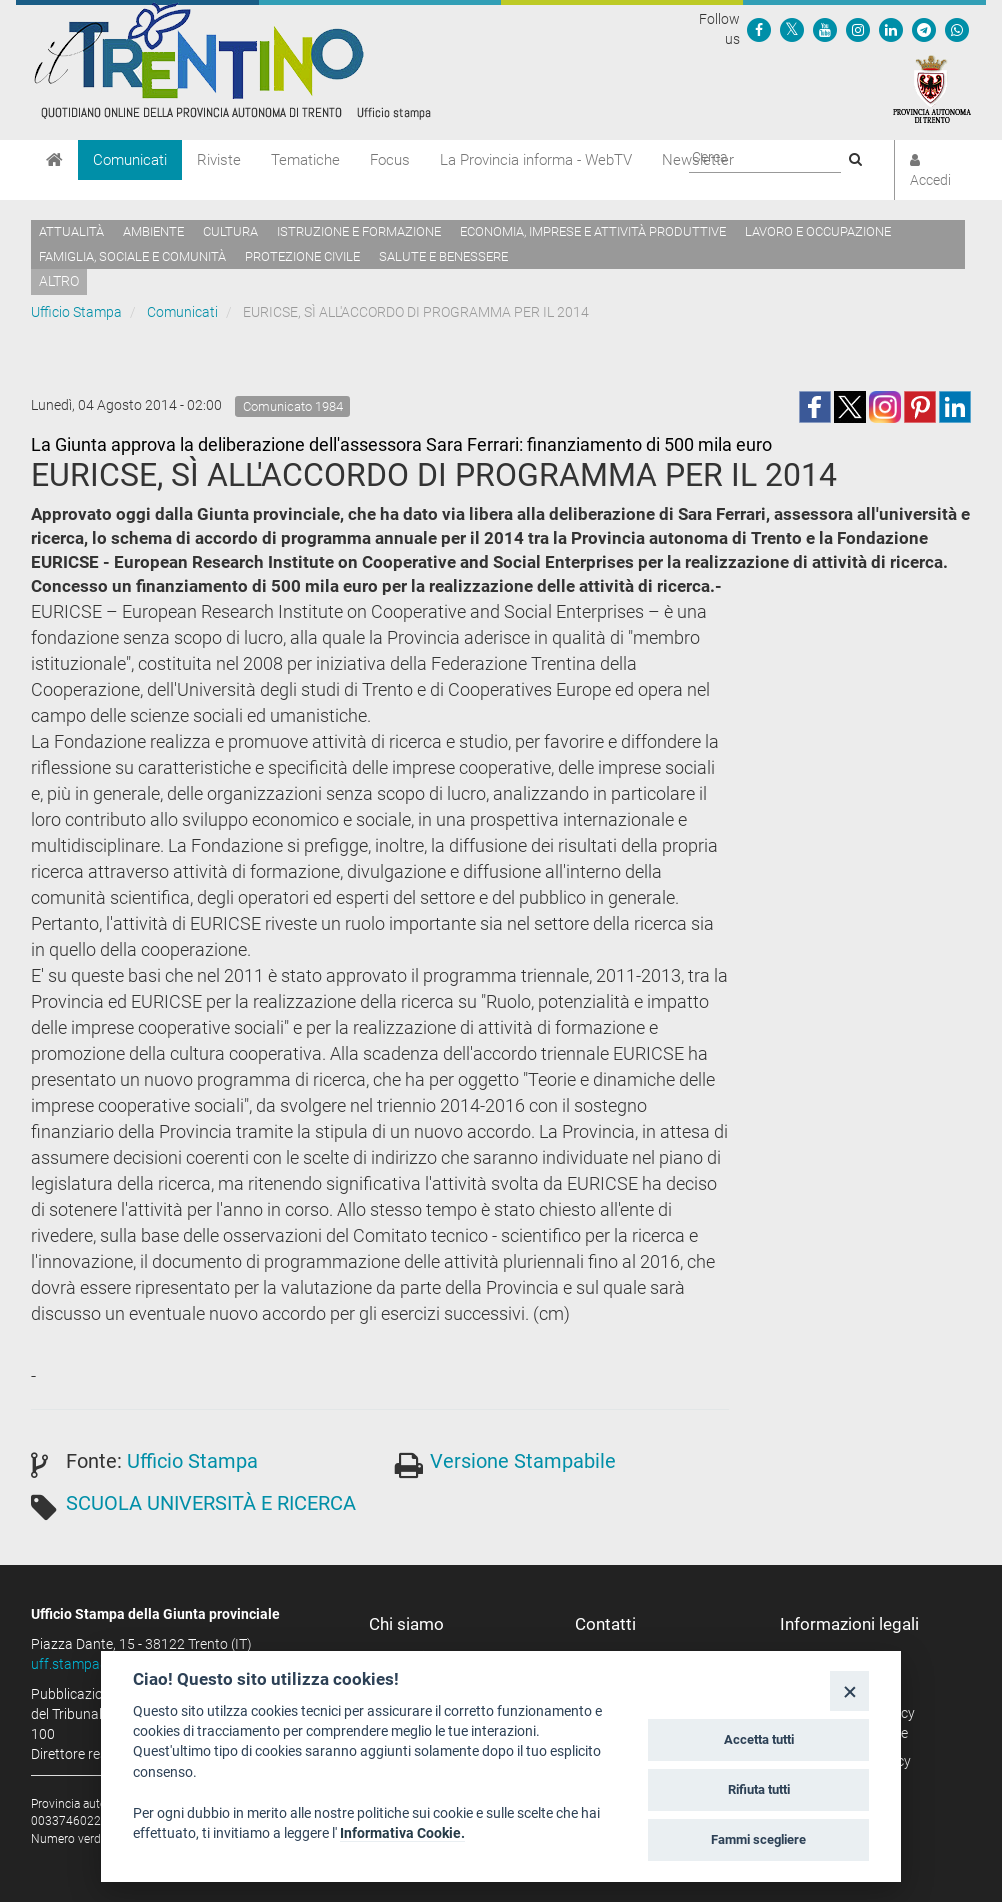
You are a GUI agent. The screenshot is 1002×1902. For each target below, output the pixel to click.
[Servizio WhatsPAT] (957, 29)
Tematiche (305, 160)
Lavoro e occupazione (818, 231)
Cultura (230, 231)
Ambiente (153, 231)
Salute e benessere (443, 256)
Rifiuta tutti (759, 1789)
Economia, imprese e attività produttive (593, 231)
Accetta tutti (759, 1739)
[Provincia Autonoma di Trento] (932, 88)
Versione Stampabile (523, 1461)
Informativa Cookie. (402, 1833)
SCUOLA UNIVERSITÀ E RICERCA (211, 1503)
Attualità (71, 231)
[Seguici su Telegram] (924, 29)
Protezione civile (302, 256)
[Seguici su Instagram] (858, 29)
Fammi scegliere (758, 1839)
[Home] (54, 160)
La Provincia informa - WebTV (536, 160)
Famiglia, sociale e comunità (132, 256)
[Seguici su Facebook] (759, 29)
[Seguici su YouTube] (825, 29)
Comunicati (130, 160)
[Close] (849, 1690)
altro (59, 281)
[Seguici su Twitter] (792, 29)
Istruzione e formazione (359, 231)
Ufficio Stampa (76, 312)
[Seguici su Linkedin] (891, 29)
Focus (390, 160)
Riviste (219, 160)
